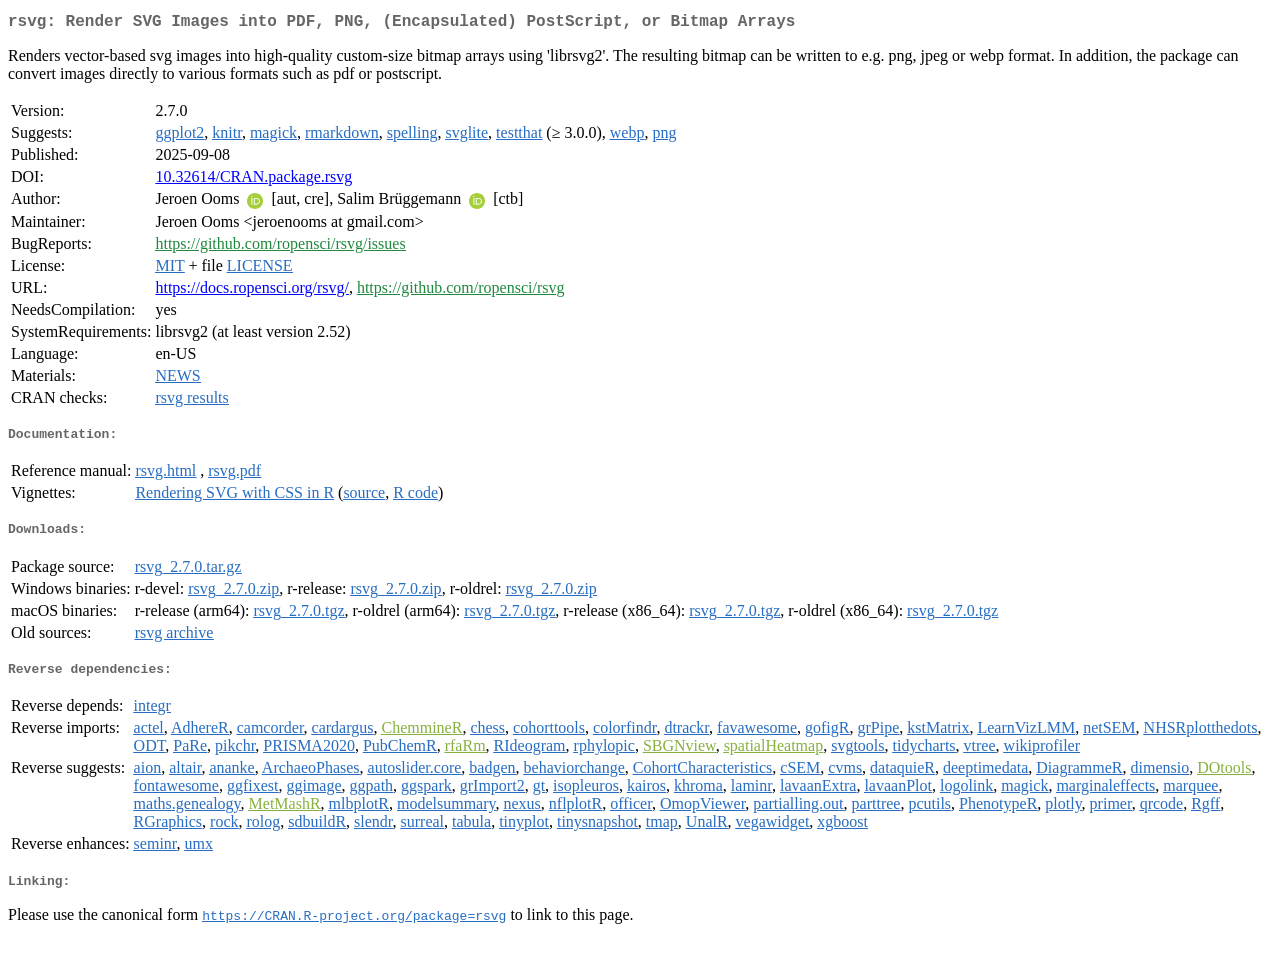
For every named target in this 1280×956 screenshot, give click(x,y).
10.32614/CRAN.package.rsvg (253, 180)
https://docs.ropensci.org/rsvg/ (251, 291)
